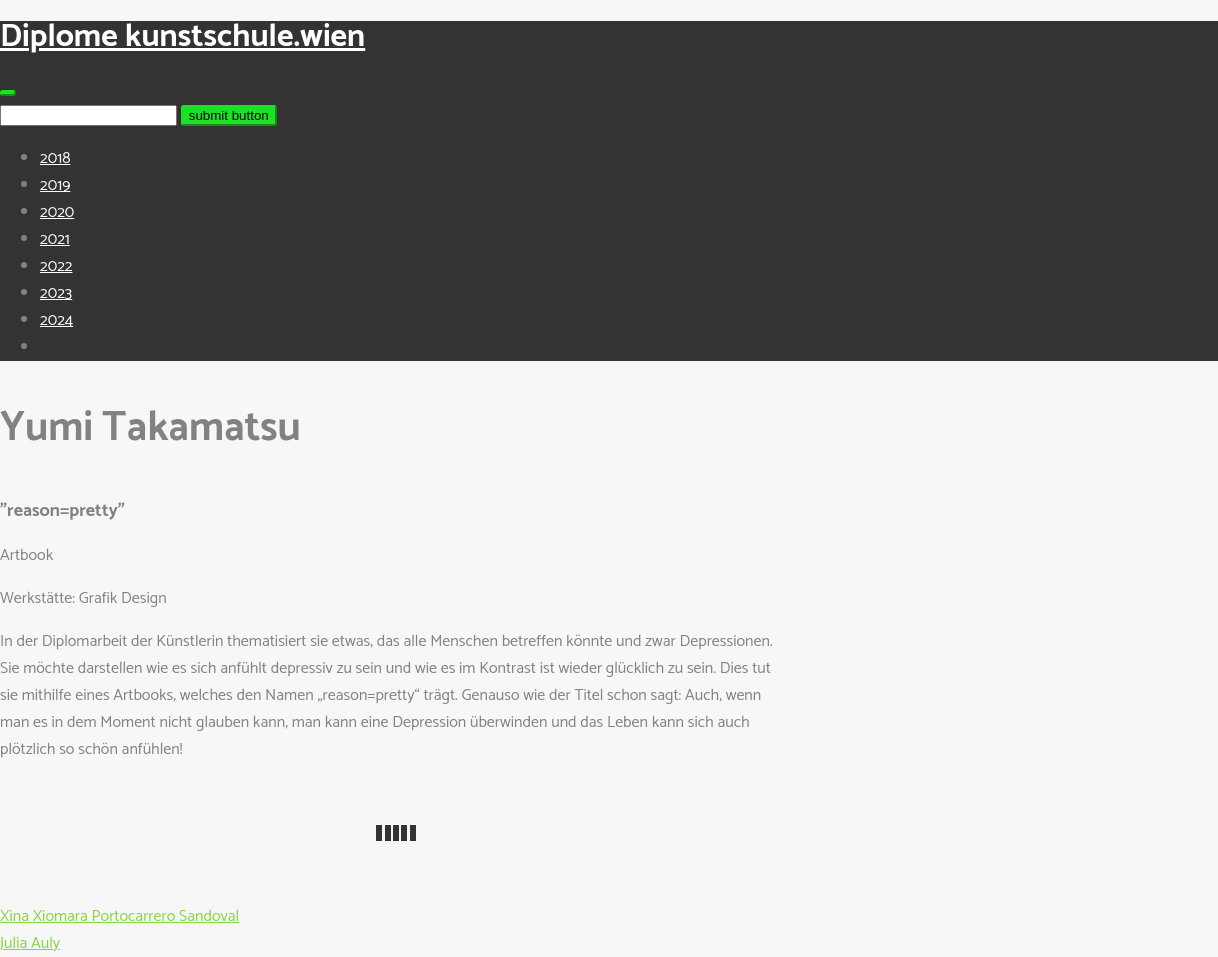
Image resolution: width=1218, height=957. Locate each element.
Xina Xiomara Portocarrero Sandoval (119, 916)
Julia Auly (30, 943)
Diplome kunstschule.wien (182, 37)
